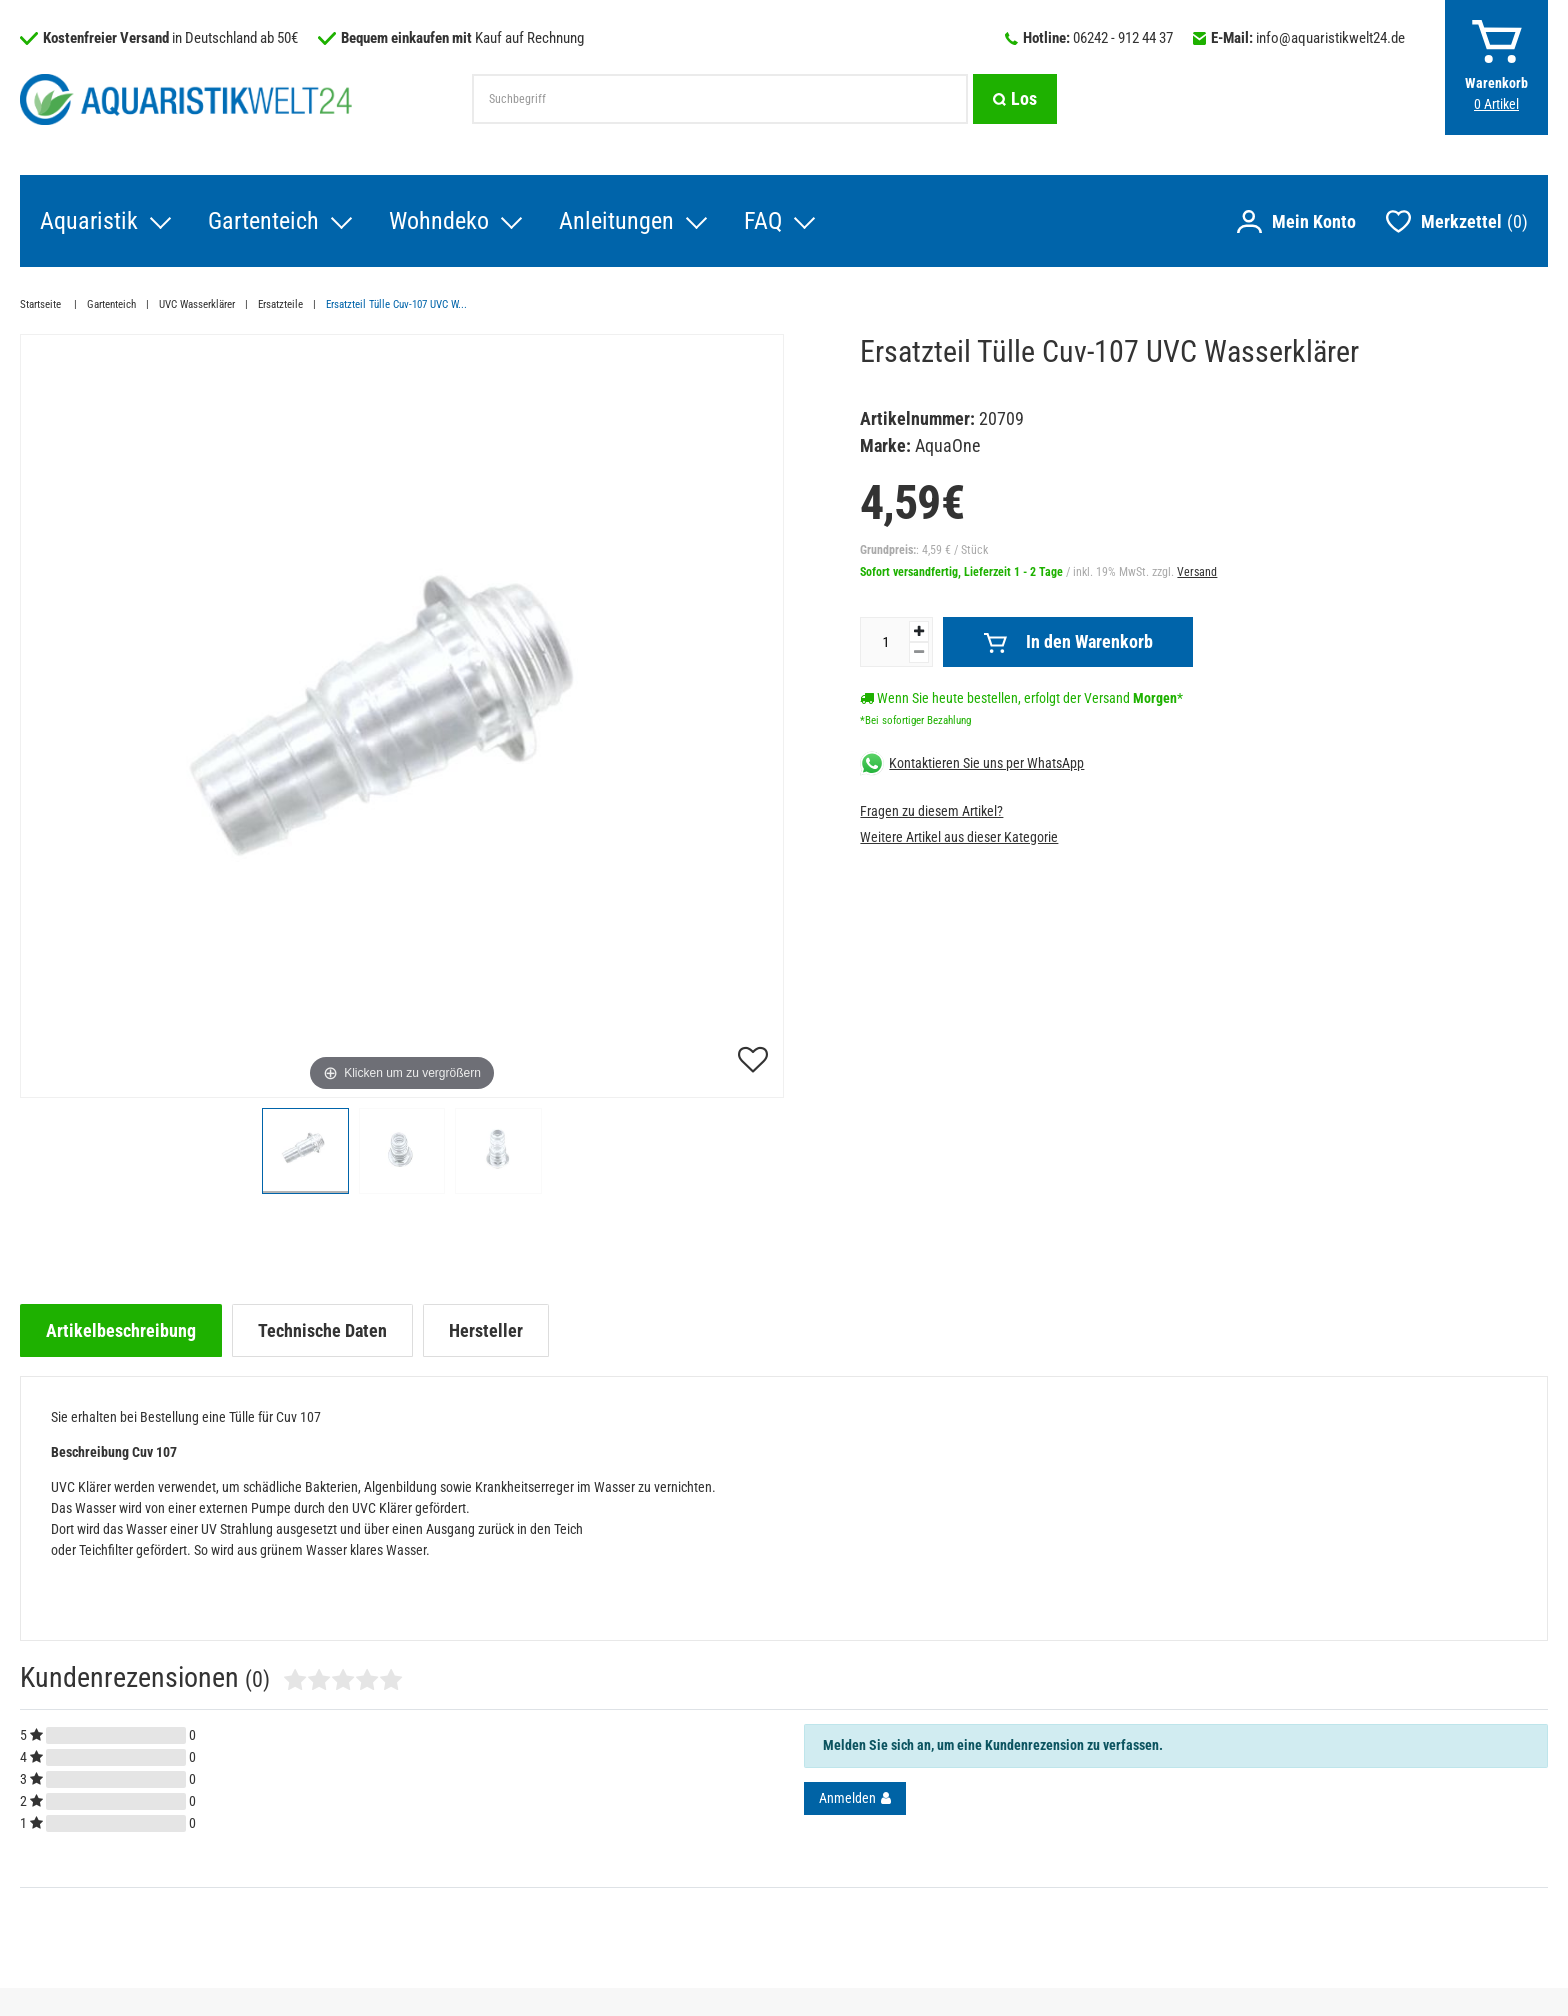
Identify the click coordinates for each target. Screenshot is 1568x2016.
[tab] (121, 1330)
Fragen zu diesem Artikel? (931, 811)
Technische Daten (322, 1330)
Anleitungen (616, 221)
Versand (1197, 572)
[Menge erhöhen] (919, 631)
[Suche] (1015, 99)
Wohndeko (439, 221)
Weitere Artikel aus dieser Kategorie (959, 837)
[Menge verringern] (919, 652)
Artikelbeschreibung (121, 1330)
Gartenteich (263, 221)
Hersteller (486, 1330)
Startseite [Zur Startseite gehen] (42, 304)
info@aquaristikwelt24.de (1330, 38)
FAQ (763, 221)
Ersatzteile (280, 304)
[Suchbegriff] (720, 99)
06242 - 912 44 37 (1123, 38)
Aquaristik (89, 221)
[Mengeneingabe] (885, 642)
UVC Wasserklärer (197, 304)
